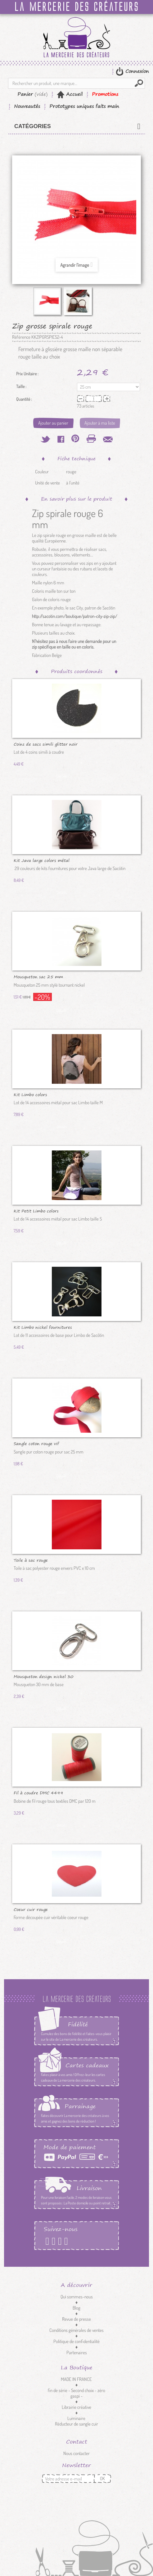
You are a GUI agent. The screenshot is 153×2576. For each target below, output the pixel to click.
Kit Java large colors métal (42, 860)
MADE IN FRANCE (76, 2379)
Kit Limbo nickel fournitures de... (43, 1327)
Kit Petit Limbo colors (36, 1211)
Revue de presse (76, 2319)
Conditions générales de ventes (76, 2330)
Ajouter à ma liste (99, 423)
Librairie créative (76, 2407)
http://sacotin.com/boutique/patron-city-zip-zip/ (74, 616)
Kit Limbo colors (30, 1094)
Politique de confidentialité (76, 2341)
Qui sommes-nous (77, 2297)
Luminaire (76, 2418)
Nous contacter (76, 2453)
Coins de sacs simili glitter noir (46, 744)
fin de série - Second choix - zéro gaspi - (76, 2393)
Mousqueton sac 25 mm (38, 976)
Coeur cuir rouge (31, 1909)
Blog (76, 2308)
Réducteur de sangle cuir (76, 2424)
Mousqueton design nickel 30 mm (44, 1676)
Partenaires (76, 2352)
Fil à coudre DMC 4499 (38, 1792)
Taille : (21, 386)
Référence (21, 337)
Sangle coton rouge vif (36, 1443)
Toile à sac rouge (31, 1560)
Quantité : (24, 399)
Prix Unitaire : (27, 374)
